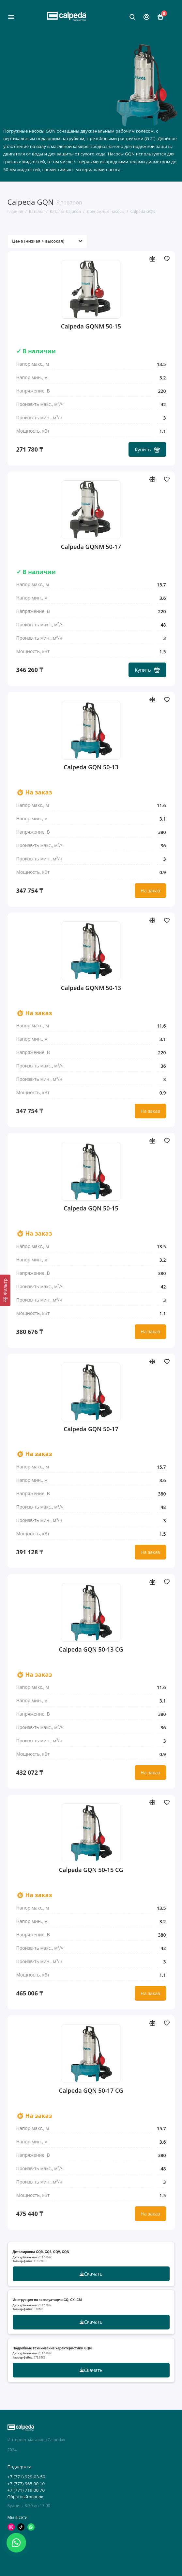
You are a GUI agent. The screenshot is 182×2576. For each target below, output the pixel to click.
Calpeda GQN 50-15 (91, 1208)
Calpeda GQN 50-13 (91, 767)
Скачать (91, 2274)
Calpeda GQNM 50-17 (91, 547)
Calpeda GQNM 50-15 (91, 326)
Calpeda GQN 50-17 (91, 1429)
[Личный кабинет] (146, 17)
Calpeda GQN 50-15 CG (91, 1870)
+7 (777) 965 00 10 (26, 2484)
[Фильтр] (5, 1290)
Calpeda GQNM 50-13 (91, 988)
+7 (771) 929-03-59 (26, 2477)
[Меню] (11, 17)
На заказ (150, 891)
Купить (147, 449)
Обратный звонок (25, 2497)
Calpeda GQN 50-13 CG (91, 1649)
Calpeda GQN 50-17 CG (91, 2090)
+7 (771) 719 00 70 (26, 2490)
